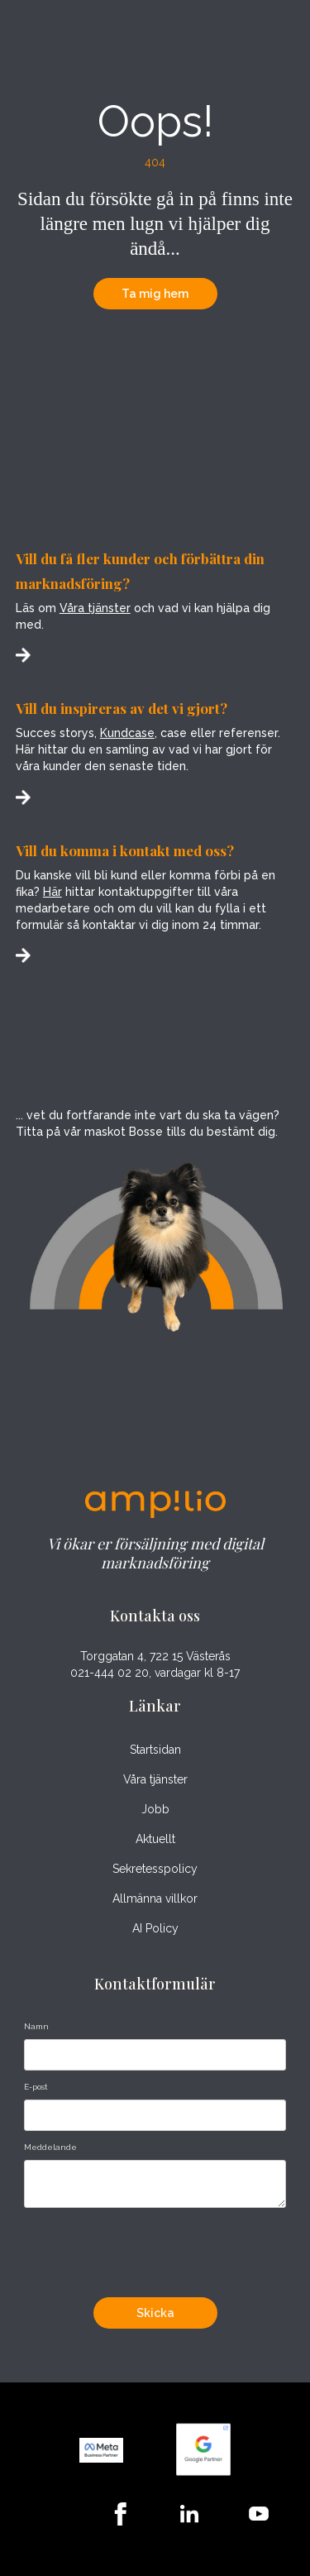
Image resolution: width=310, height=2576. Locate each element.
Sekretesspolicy (155, 1868)
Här (52, 891)
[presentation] (149, 2248)
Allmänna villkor (155, 1898)
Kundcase (127, 733)
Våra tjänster (95, 608)
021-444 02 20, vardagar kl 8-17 (155, 1673)
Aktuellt (155, 1839)
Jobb (155, 1809)
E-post (36, 2086)
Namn (36, 2026)
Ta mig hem (155, 293)
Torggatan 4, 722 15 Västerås (155, 1656)
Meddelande (50, 2147)
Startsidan (155, 1749)
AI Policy (155, 1928)
